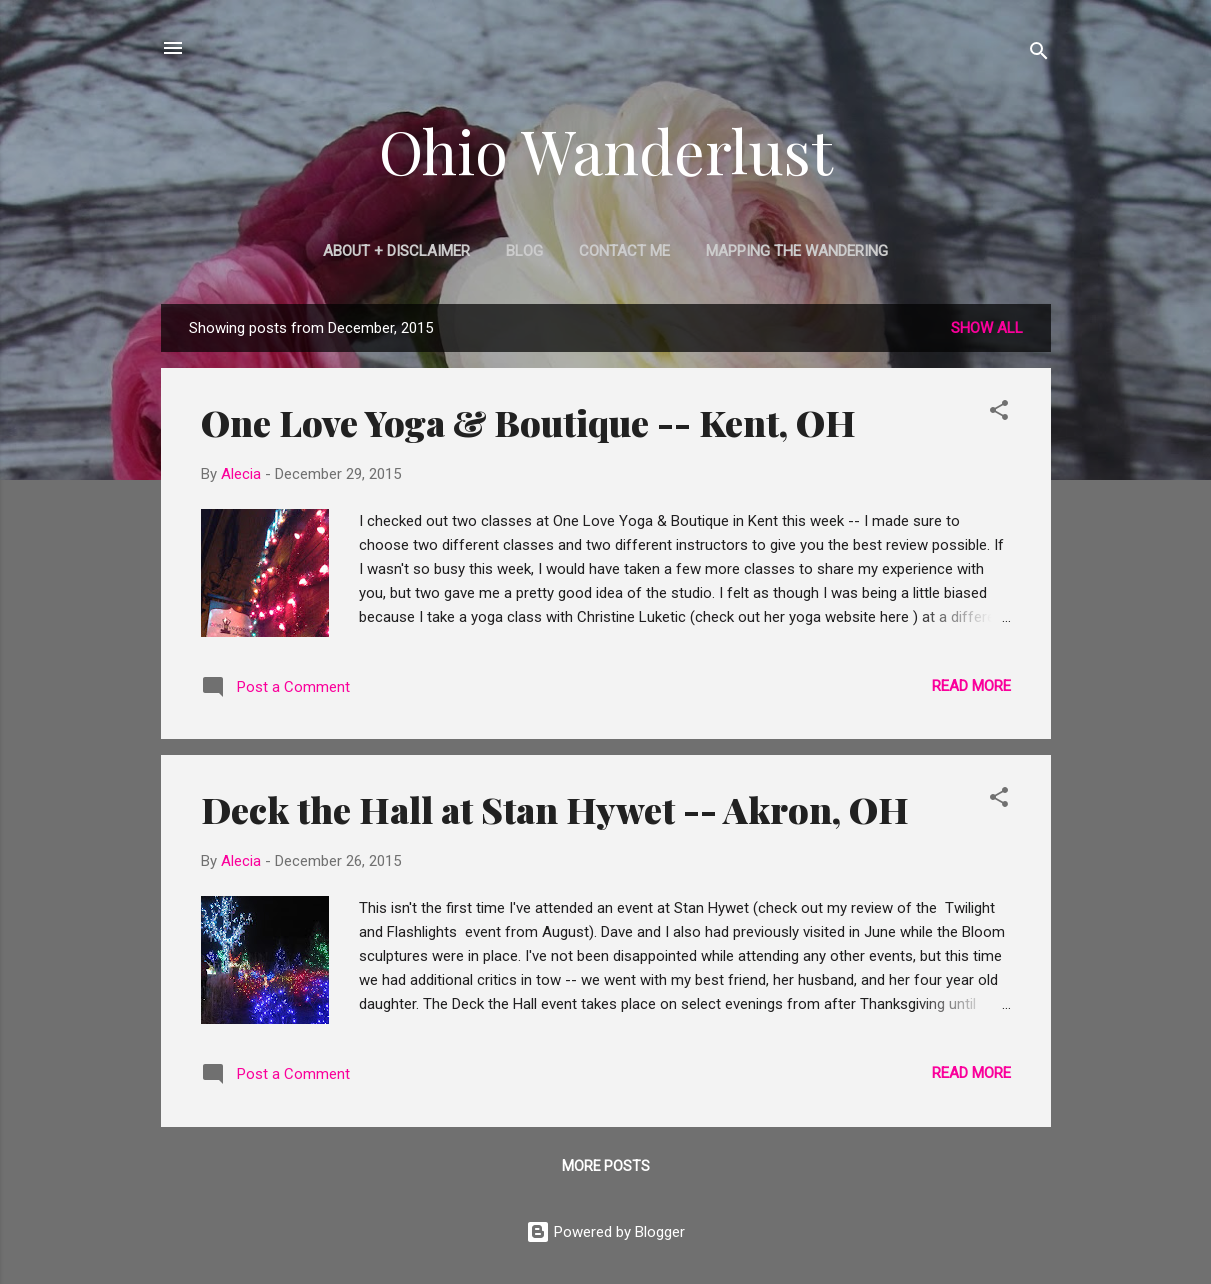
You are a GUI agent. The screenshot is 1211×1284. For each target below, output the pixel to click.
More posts (606, 1166)
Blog (524, 251)
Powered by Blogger (605, 1232)
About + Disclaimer (396, 251)
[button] (999, 413)
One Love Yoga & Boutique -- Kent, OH (528, 422)
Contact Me (624, 251)
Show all (987, 328)
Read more (971, 686)
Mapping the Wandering (797, 251)
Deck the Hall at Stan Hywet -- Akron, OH (555, 809)
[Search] (1039, 54)
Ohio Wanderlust (606, 150)
